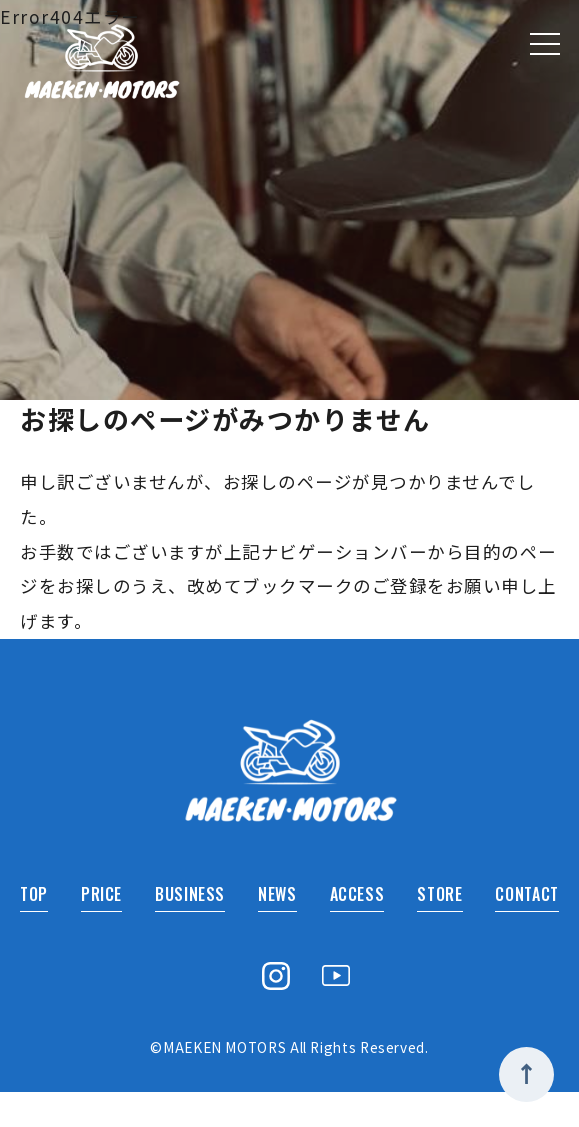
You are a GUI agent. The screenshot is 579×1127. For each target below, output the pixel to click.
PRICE (102, 928)
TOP (37, 928)
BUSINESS (189, 928)
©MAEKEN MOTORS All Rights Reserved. (290, 1081)
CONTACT (521, 928)
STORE (434, 928)
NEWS (274, 928)
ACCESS (352, 928)
